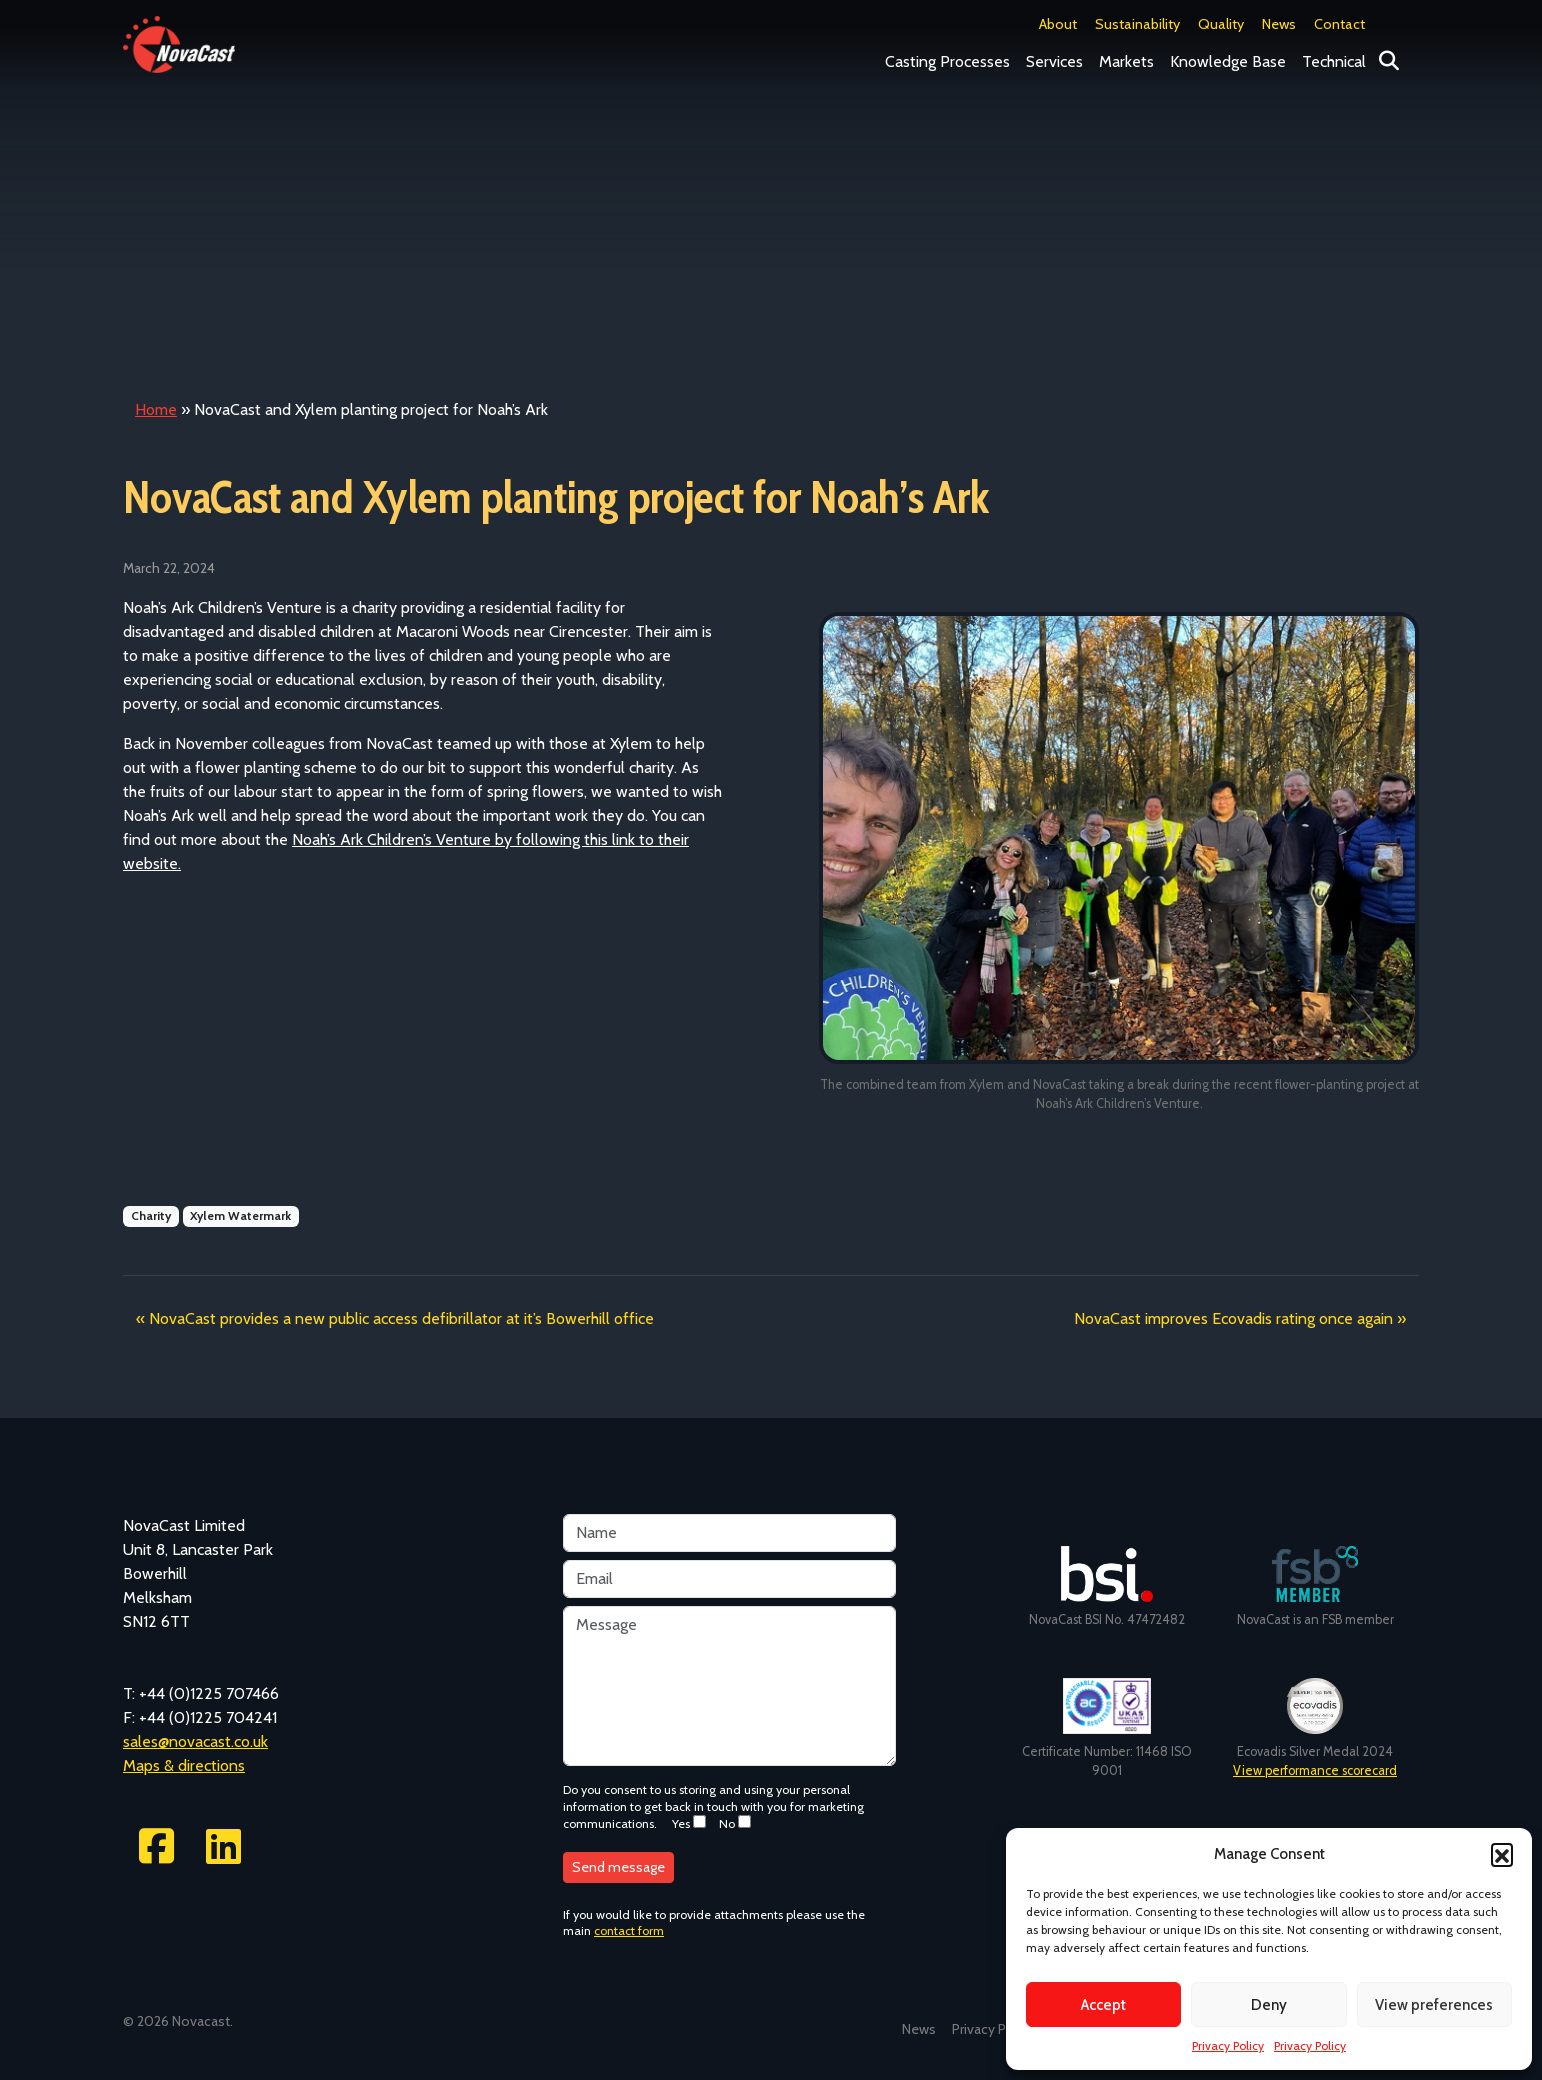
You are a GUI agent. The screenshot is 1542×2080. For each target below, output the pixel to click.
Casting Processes (947, 61)
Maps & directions (184, 1765)
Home (156, 409)
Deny (1269, 2005)
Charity (151, 1215)
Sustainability (1137, 24)
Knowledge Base (1228, 61)
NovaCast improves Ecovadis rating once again (1233, 1318)
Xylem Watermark (240, 1215)
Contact (1339, 24)
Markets (1126, 61)
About (1058, 24)
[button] (1502, 1854)
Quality (1221, 24)
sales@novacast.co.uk (195, 1741)
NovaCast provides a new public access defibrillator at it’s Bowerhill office (401, 1318)
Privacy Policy (1228, 2045)
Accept (1103, 2005)
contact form (629, 1930)
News (1279, 24)
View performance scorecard (1315, 1770)
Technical (1334, 61)
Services (1054, 61)
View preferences (1434, 2005)
